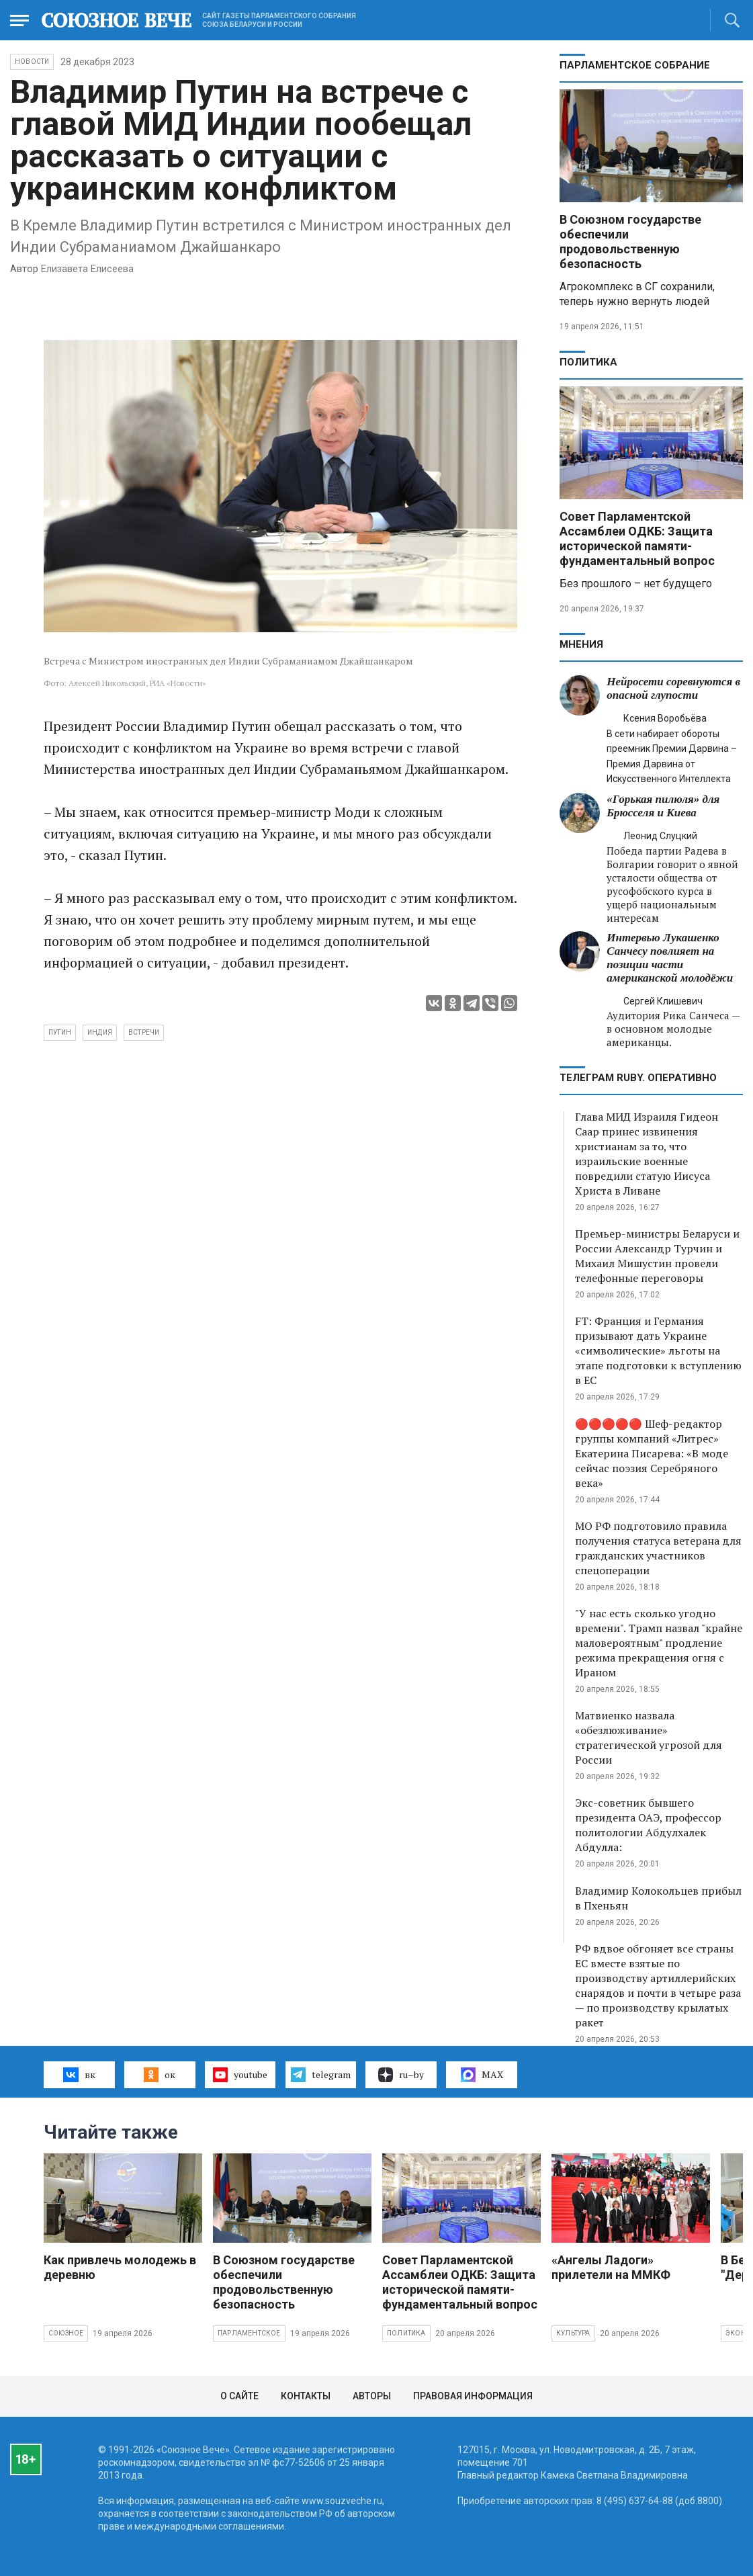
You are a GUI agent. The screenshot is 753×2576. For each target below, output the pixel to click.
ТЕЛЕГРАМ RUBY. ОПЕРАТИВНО (638, 1078)
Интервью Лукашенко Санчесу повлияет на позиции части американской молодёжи (670, 957)
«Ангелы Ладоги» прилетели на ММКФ (610, 2267)
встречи (143, 1032)
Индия (99, 1032)
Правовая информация (473, 2396)
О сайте (239, 2396)
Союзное (65, 2333)
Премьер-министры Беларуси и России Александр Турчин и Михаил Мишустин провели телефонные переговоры (657, 1255)
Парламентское (249, 2333)
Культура (573, 2333)
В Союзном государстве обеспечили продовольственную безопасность (630, 241)
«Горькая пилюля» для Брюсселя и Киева (663, 806)
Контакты (305, 2396)
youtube (240, 2074)
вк (79, 2074)
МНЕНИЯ (581, 644)
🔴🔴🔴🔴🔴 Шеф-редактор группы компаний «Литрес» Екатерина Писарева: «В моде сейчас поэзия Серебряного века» (651, 1453)
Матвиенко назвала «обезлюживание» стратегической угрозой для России (648, 1737)
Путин (59, 1032)
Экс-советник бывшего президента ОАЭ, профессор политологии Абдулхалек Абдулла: (648, 1824)
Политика (588, 362)
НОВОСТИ (32, 61)
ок (159, 2074)
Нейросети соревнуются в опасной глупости (673, 688)
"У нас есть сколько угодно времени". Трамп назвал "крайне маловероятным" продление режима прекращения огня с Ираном (658, 1643)
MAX (482, 2074)
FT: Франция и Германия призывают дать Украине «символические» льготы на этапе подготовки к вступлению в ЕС (658, 1350)
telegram (321, 2074)
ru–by (401, 2074)
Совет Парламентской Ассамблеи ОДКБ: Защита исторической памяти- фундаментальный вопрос (637, 538)
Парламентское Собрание (635, 65)
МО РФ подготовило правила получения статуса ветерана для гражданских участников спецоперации (658, 1548)
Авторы (372, 2396)
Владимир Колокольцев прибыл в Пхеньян (658, 1898)
